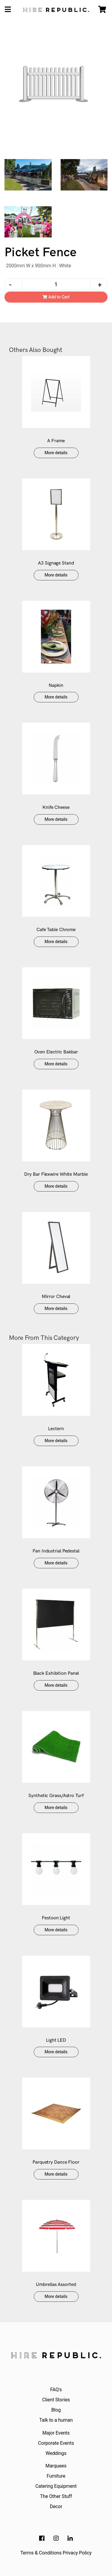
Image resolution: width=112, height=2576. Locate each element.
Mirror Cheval (56, 1297)
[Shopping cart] (102, 9)
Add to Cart (56, 297)
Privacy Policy (77, 2553)
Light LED (56, 2040)
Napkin (56, 685)
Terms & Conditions (41, 2553)
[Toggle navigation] (7, 10)
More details (56, 452)
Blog (56, 2410)
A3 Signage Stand (56, 563)
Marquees (55, 2466)
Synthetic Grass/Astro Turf (55, 1796)
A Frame (56, 441)
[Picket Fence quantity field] (56, 284)
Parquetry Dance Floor (56, 2162)
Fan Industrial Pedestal (56, 1551)
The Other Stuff (56, 2496)
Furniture (56, 2476)
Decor (56, 2506)
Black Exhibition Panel (56, 1673)
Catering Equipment (55, 2486)
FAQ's (56, 2389)
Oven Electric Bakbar (56, 1052)
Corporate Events (56, 2443)
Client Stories (56, 2400)
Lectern (56, 1429)
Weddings (56, 2453)
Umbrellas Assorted (56, 2284)
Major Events (56, 2433)
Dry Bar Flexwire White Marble (56, 1174)
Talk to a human (56, 2420)
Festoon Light (56, 1918)
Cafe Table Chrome (56, 930)
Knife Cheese (56, 807)
